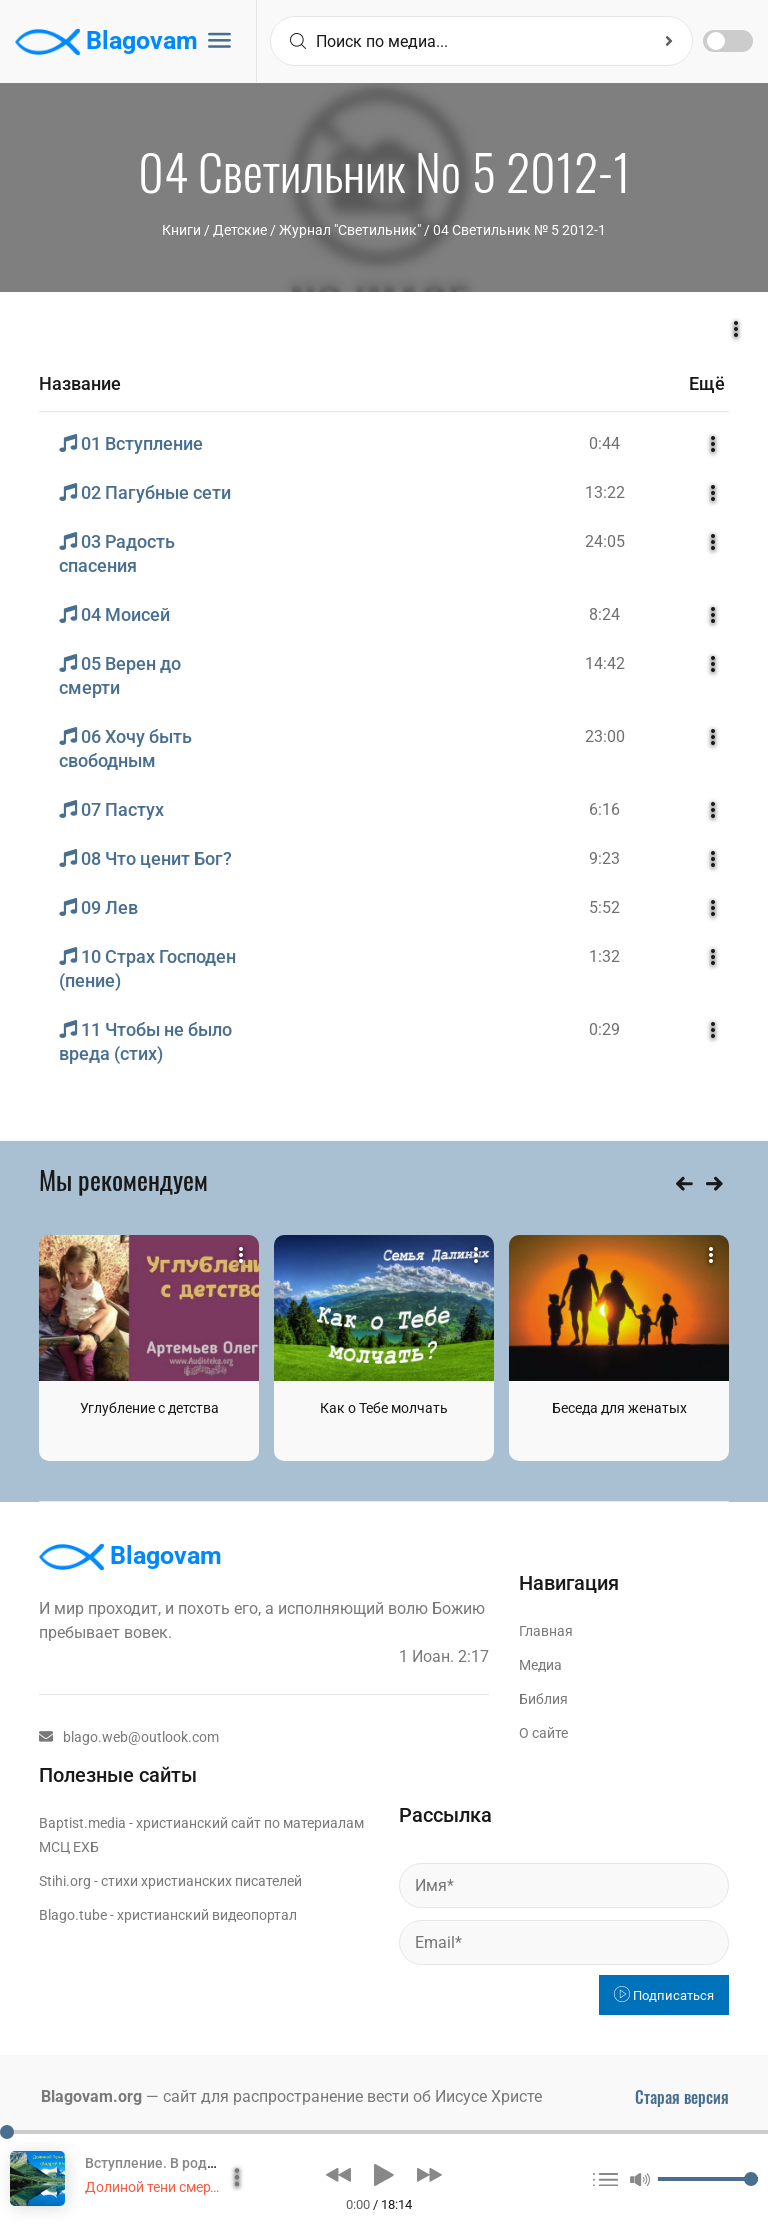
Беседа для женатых (619, 1408)
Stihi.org (65, 1881)
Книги (181, 230)
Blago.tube (73, 1915)
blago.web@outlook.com (129, 1737)
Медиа (540, 1665)
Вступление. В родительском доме (201, 2163)
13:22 (605, 492)
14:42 (605, 663)
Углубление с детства (149, 1408)
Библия (543, 1699)
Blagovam (106, 42)
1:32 (604, 956)
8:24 (604, 614)
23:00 (605, 736)
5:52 (604, 907)
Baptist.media (82, 1823)
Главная (546, 1631)
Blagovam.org (91, 2096)
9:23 (604, 858)
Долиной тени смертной (163, 2187)
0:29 (604, 1029)
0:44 (604, 443)
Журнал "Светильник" (350, 230)
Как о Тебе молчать (384, 1408)
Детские (240, 230)
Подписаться (664, 1995)
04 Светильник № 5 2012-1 (519, 230)
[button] (338, 2175)
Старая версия (682, 2097)
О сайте (543, 1733)
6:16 (604, 809)
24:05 (605, 541)
